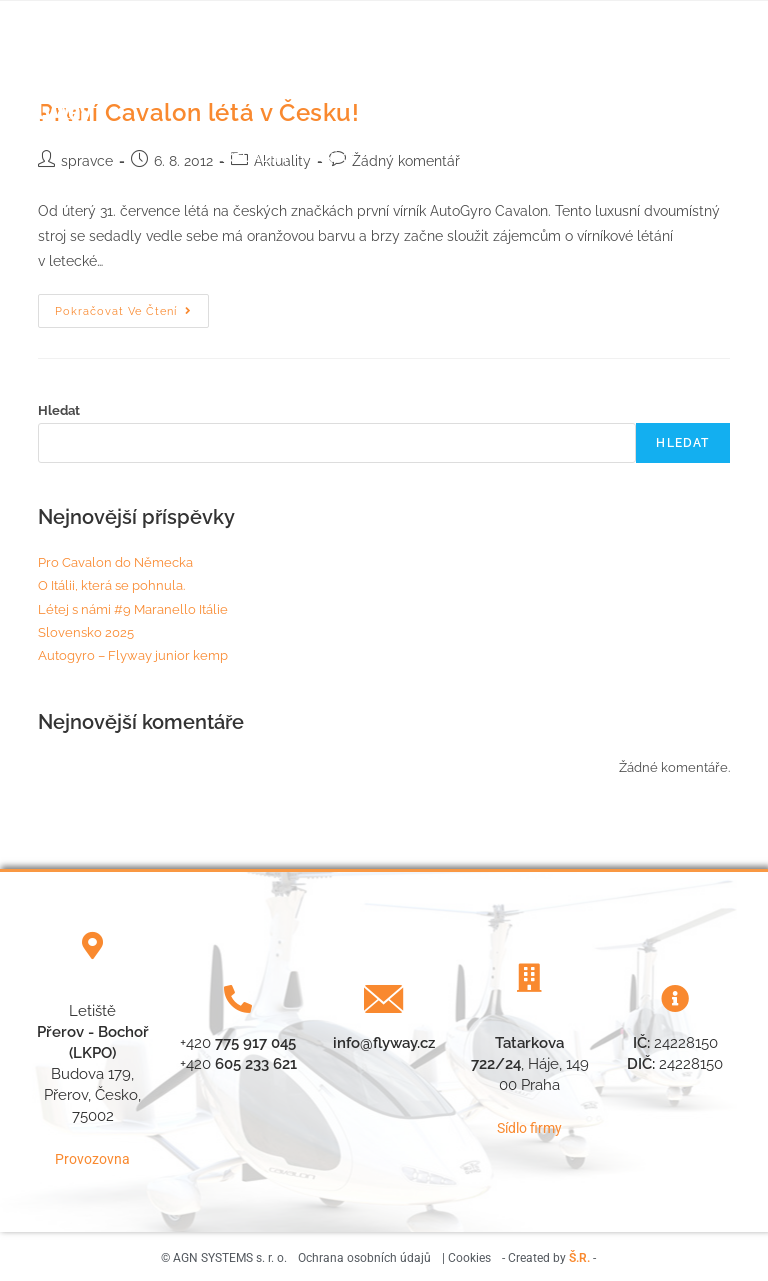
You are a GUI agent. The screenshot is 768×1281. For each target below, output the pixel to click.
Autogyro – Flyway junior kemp (133, 655)
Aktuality (499, 65)
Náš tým (356, 66)
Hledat (59, 410)
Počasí (426, 65)
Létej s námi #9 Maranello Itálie (133, 609)
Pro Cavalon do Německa (115, 562)
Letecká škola (252, 66)
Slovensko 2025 (86, 632)
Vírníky (366, 157)
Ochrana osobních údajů (364, 1255)
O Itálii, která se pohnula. (111, 585)
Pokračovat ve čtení (132, 306)
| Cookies (466, 1255)
